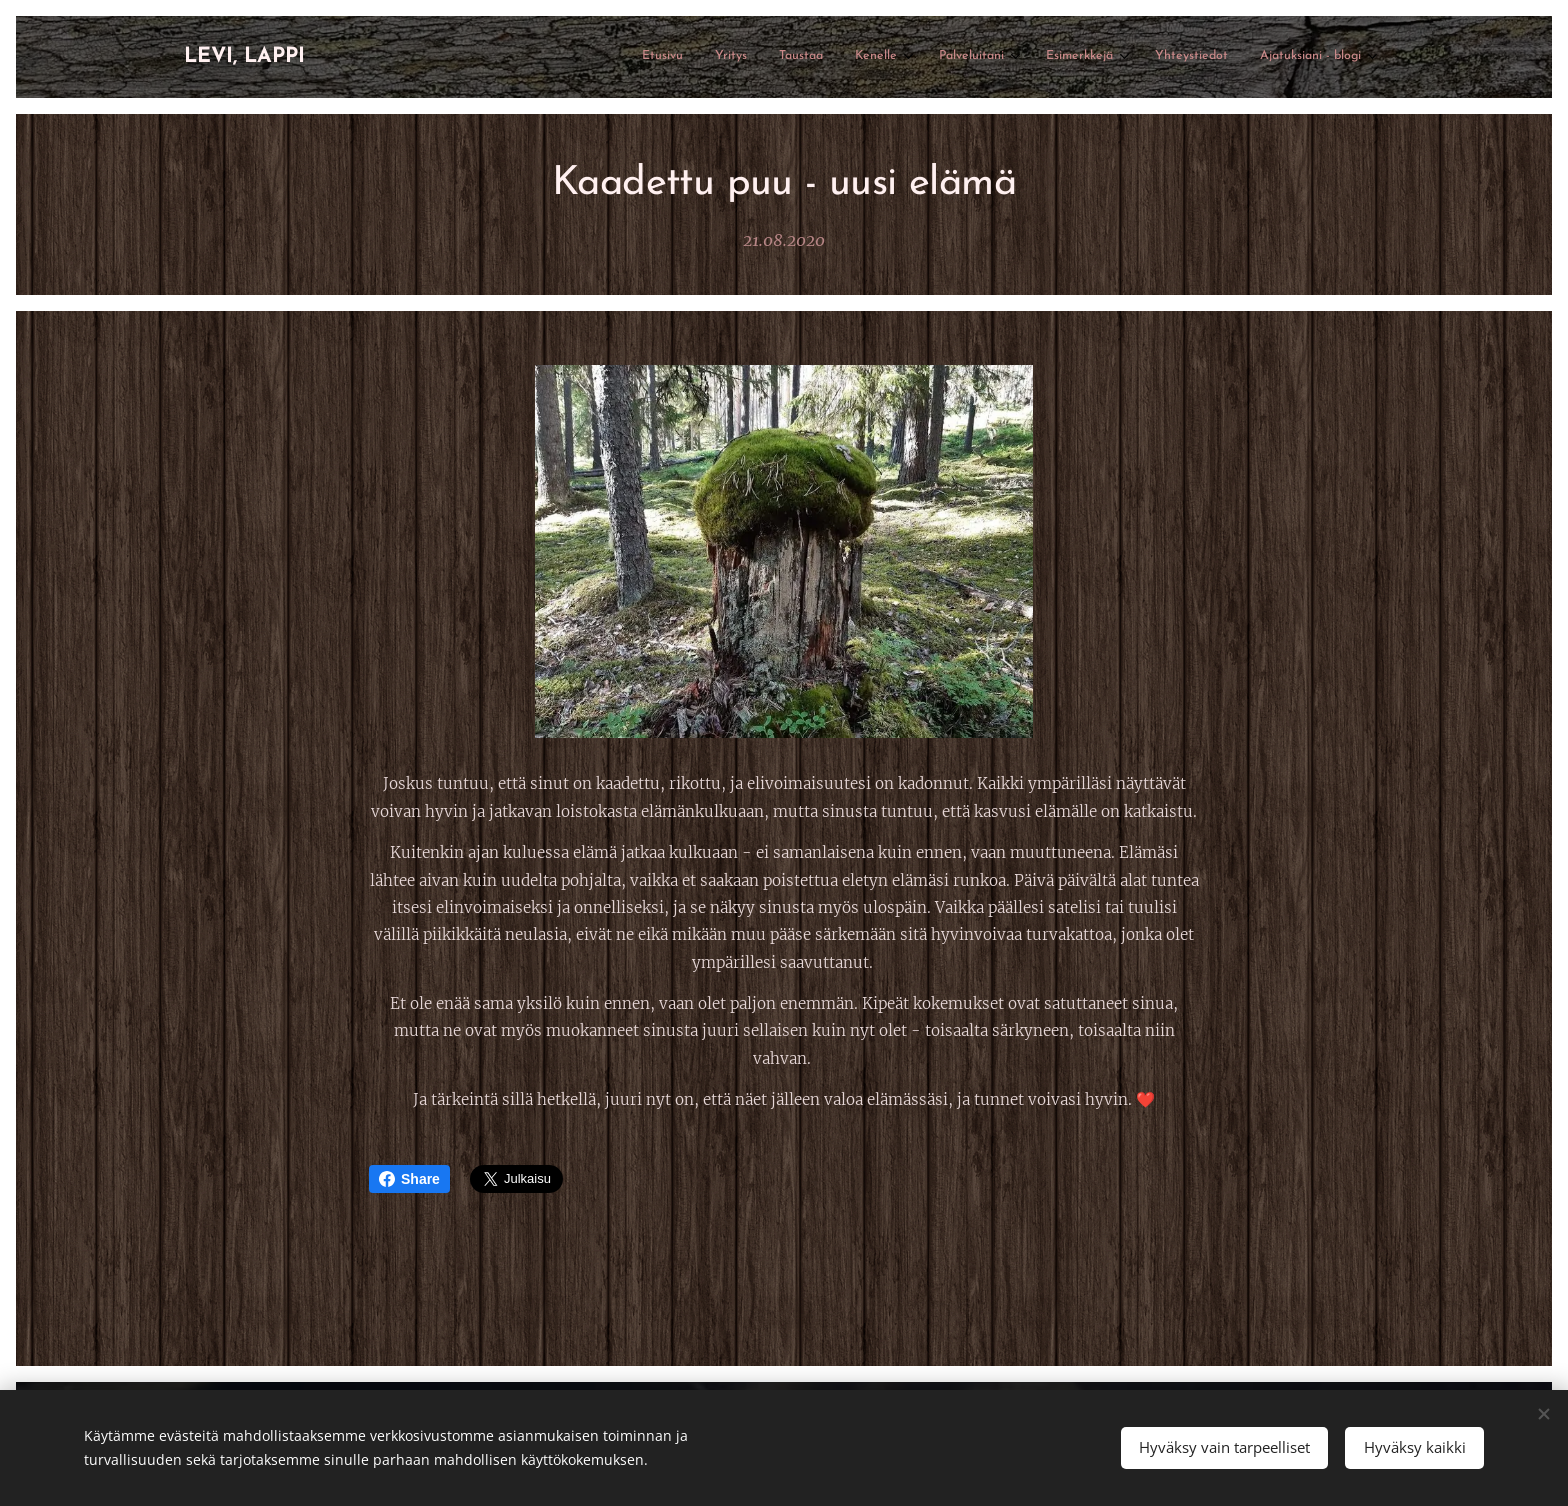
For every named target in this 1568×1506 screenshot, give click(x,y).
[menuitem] (1112, 57)
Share (409, 1179)
